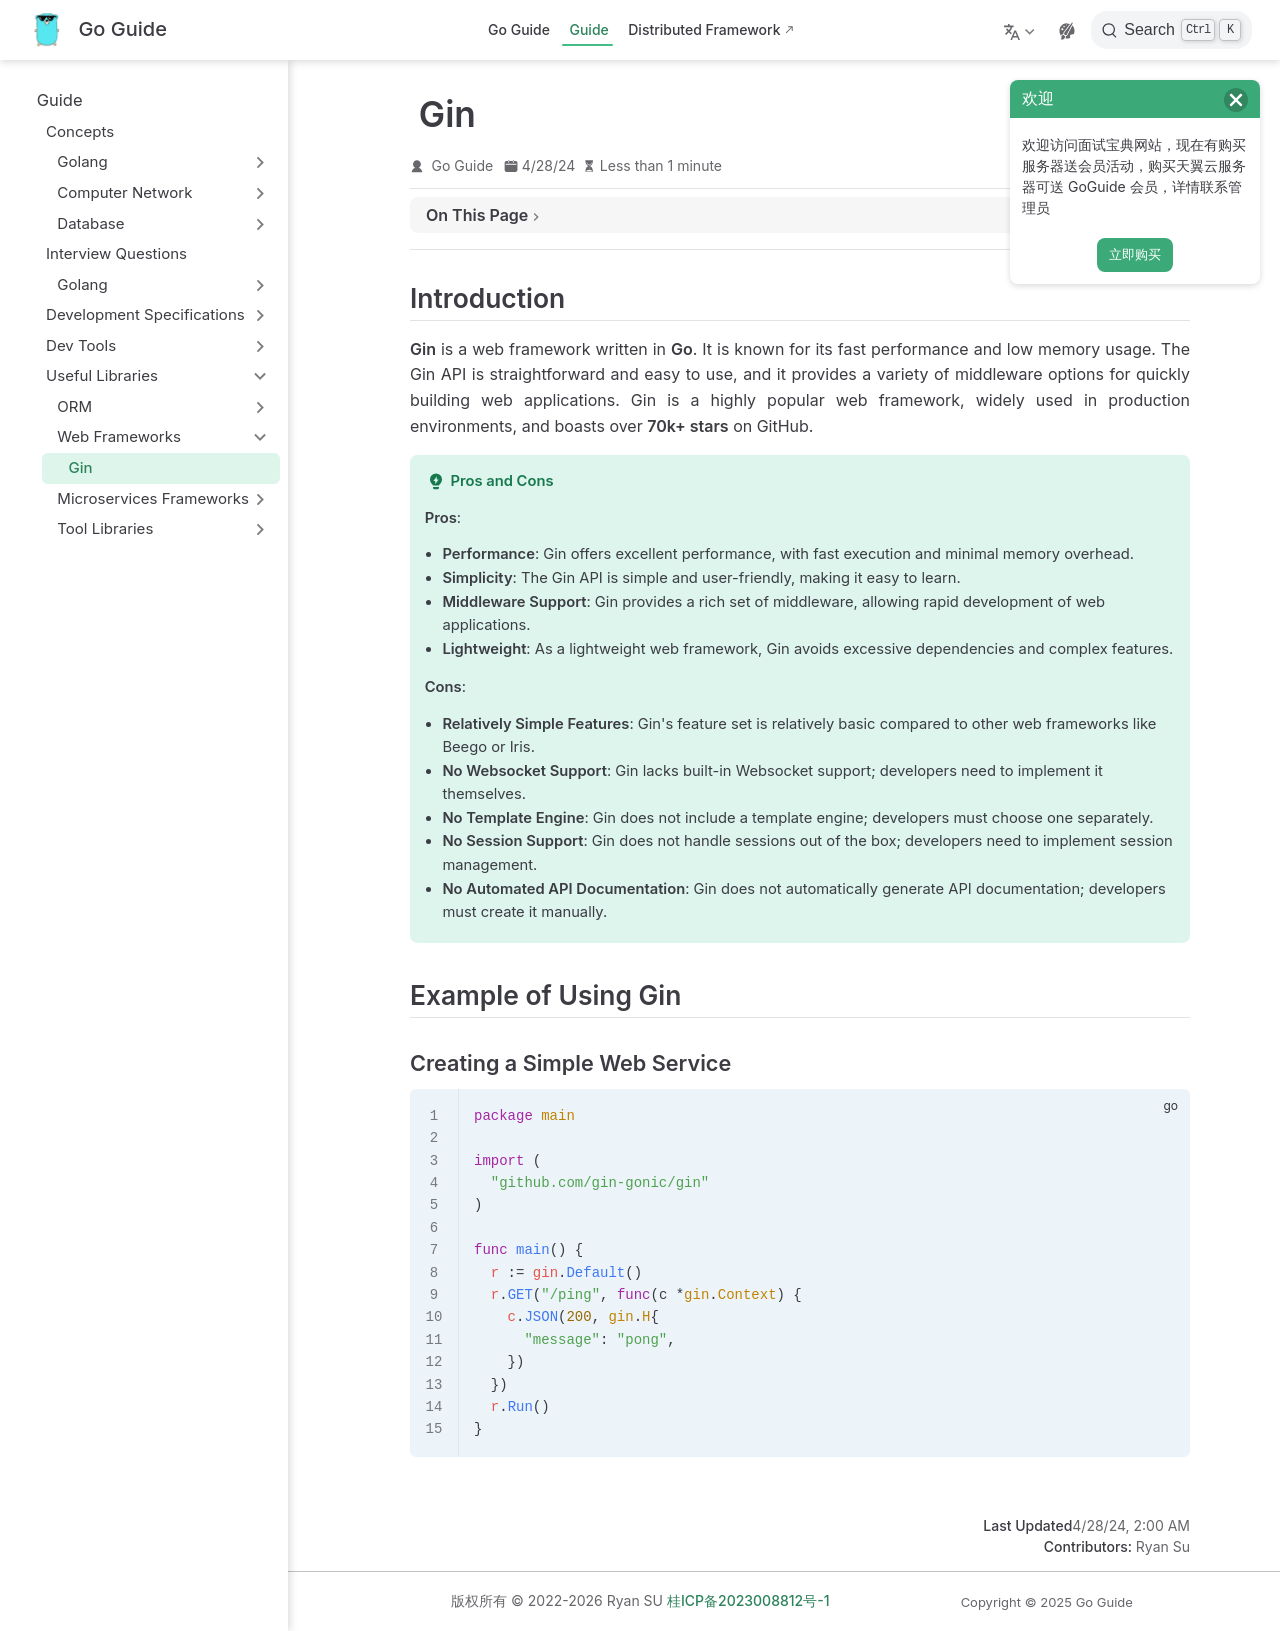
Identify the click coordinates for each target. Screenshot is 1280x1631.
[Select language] (1021, 30)
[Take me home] (97, 30)
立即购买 (1135, 254)
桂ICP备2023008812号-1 (748, 1600)
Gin (71, 467)
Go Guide (519, 29)
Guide (588, 29)
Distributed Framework (704, 29)
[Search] (1171, 30)
